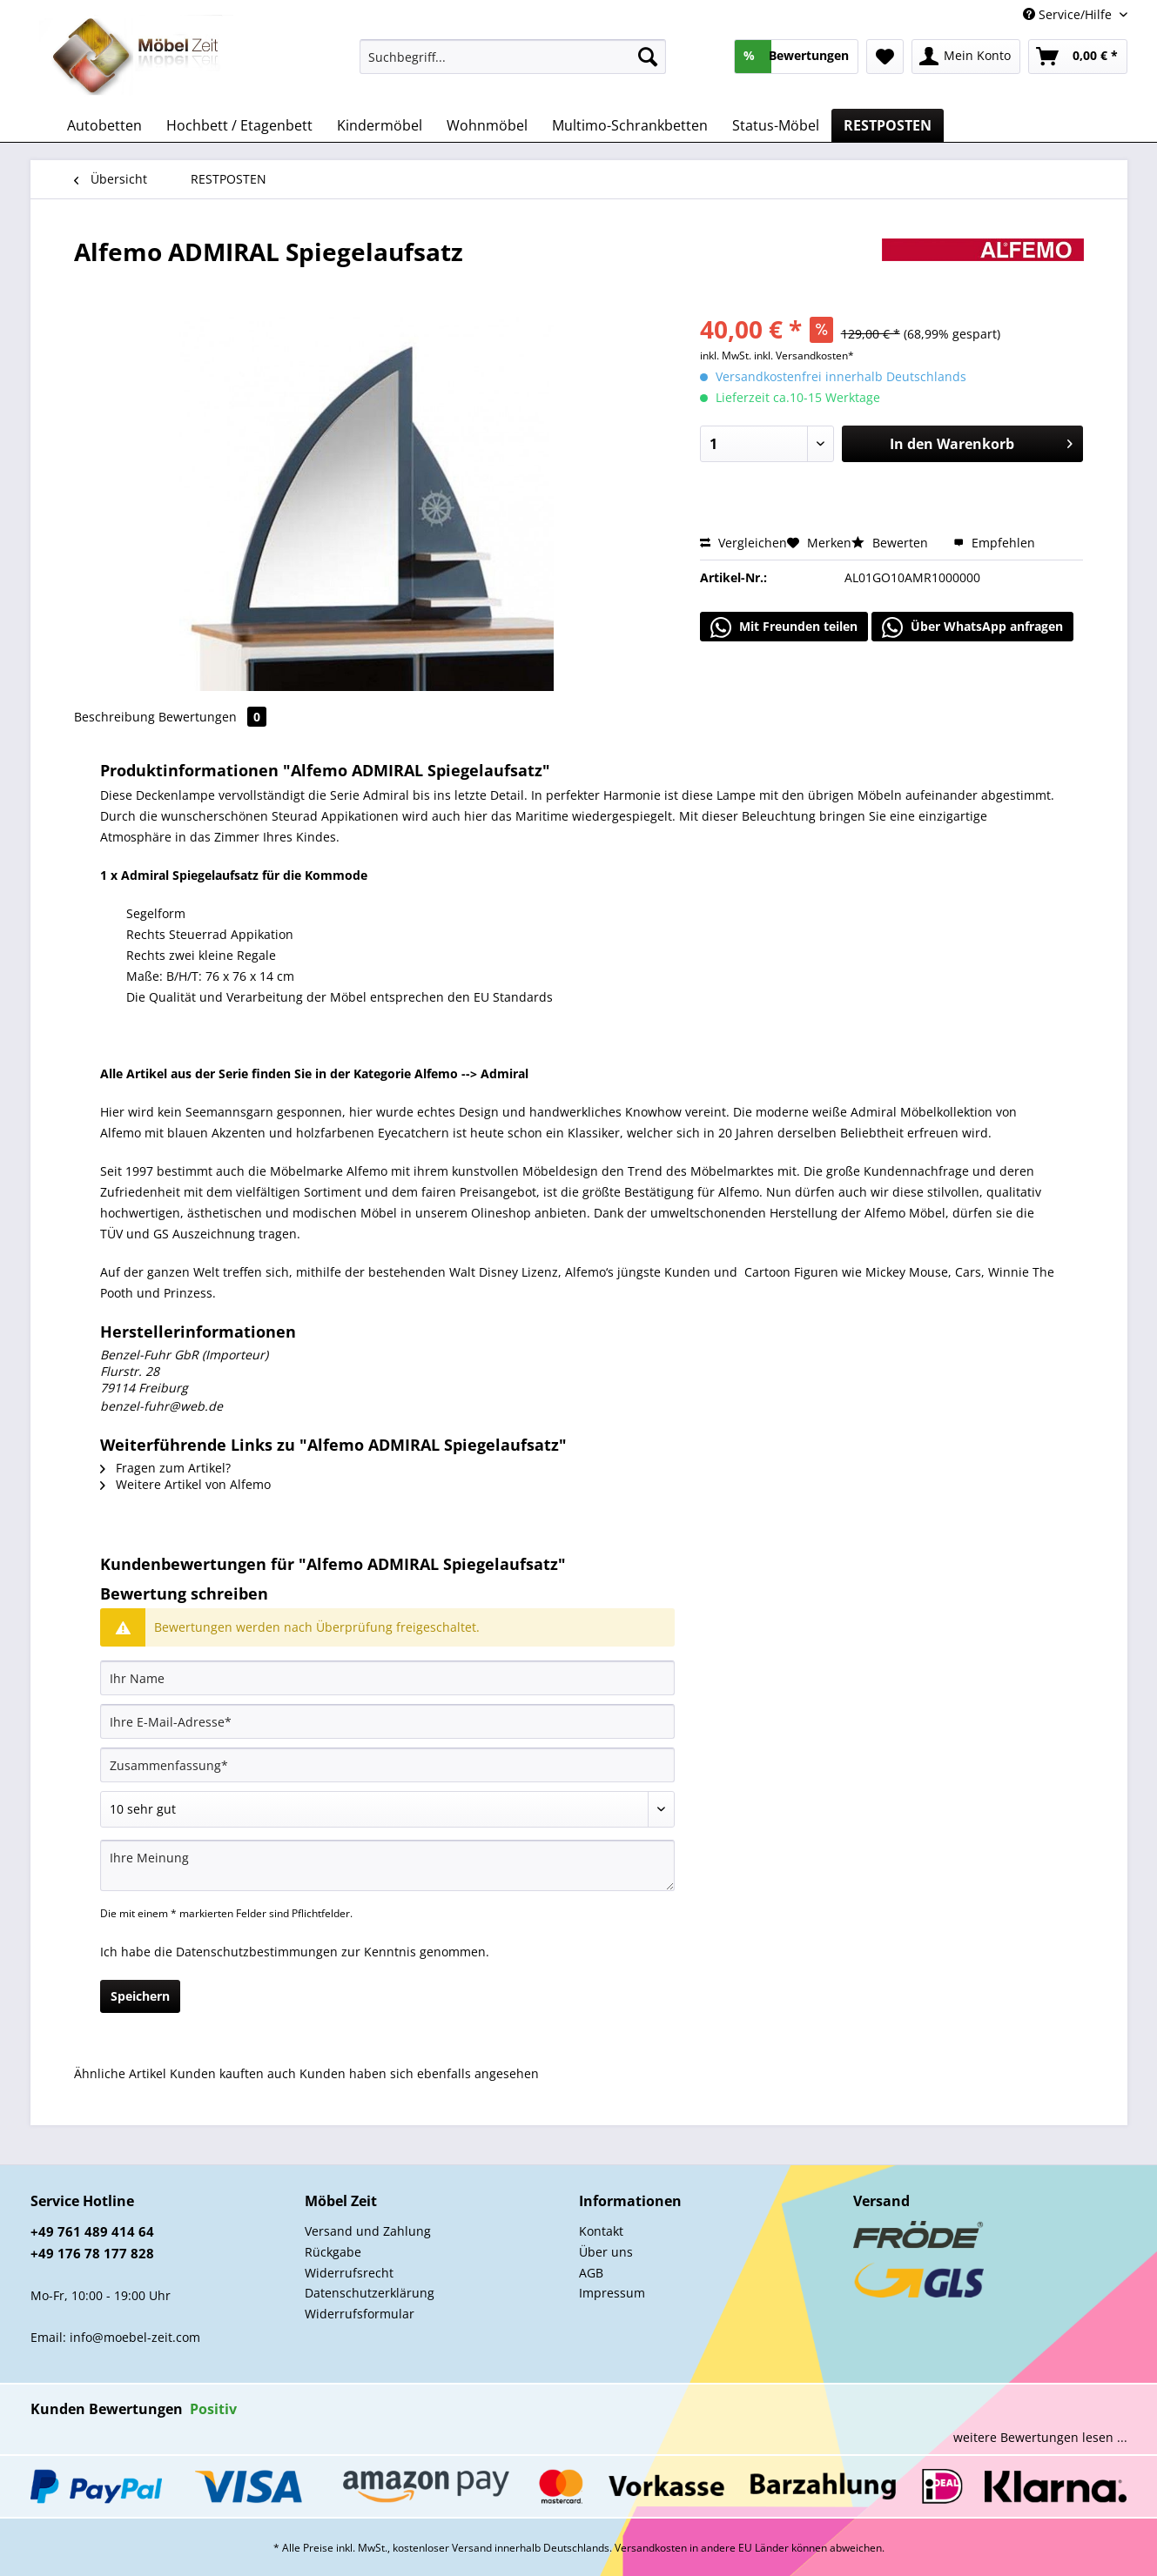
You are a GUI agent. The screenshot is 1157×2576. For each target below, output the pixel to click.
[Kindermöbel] (379, 125)
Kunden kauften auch (233, 2073)
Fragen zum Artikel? (165, 1467)
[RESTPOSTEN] (887, 125)
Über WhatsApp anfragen (972, 627)
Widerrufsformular (359, 2313)
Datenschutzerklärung (369, 2292)
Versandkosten (651, 2547)
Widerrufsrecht (349, 2272)
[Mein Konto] (965, 56)
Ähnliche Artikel (120, 2073)
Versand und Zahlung (368, 2231)
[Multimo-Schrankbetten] (630, 125)
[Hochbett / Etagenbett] (239, 125)
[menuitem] (513, 65)
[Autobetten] (104, 125)
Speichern (140, 1996)
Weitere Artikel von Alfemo (185, 1484)
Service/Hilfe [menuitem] (1069, 14)
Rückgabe (333, 2252)
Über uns (606, 2252)
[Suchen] (647, 56)
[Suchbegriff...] (513, 56)
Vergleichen (743, 542)
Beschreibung (114, 716)
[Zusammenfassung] (387, 1765)
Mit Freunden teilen (784, 627)
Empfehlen (994, 542)
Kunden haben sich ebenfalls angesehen (419, 2073)
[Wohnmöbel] (487, 125)
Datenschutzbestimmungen (257, 1951)
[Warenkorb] (1077, 56)
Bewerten (891, 542)
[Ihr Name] (387, 1677)
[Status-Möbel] (775, 125)
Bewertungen (212, 716)
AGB (591, 2272)
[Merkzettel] (885, 56)
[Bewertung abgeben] (387, 1809)
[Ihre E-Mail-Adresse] (387, 1721)
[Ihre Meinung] (387, 1865)
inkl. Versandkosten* (804, 355)
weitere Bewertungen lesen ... (1040, 2437)
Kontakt (601, 2231)
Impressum (612, 2292)
